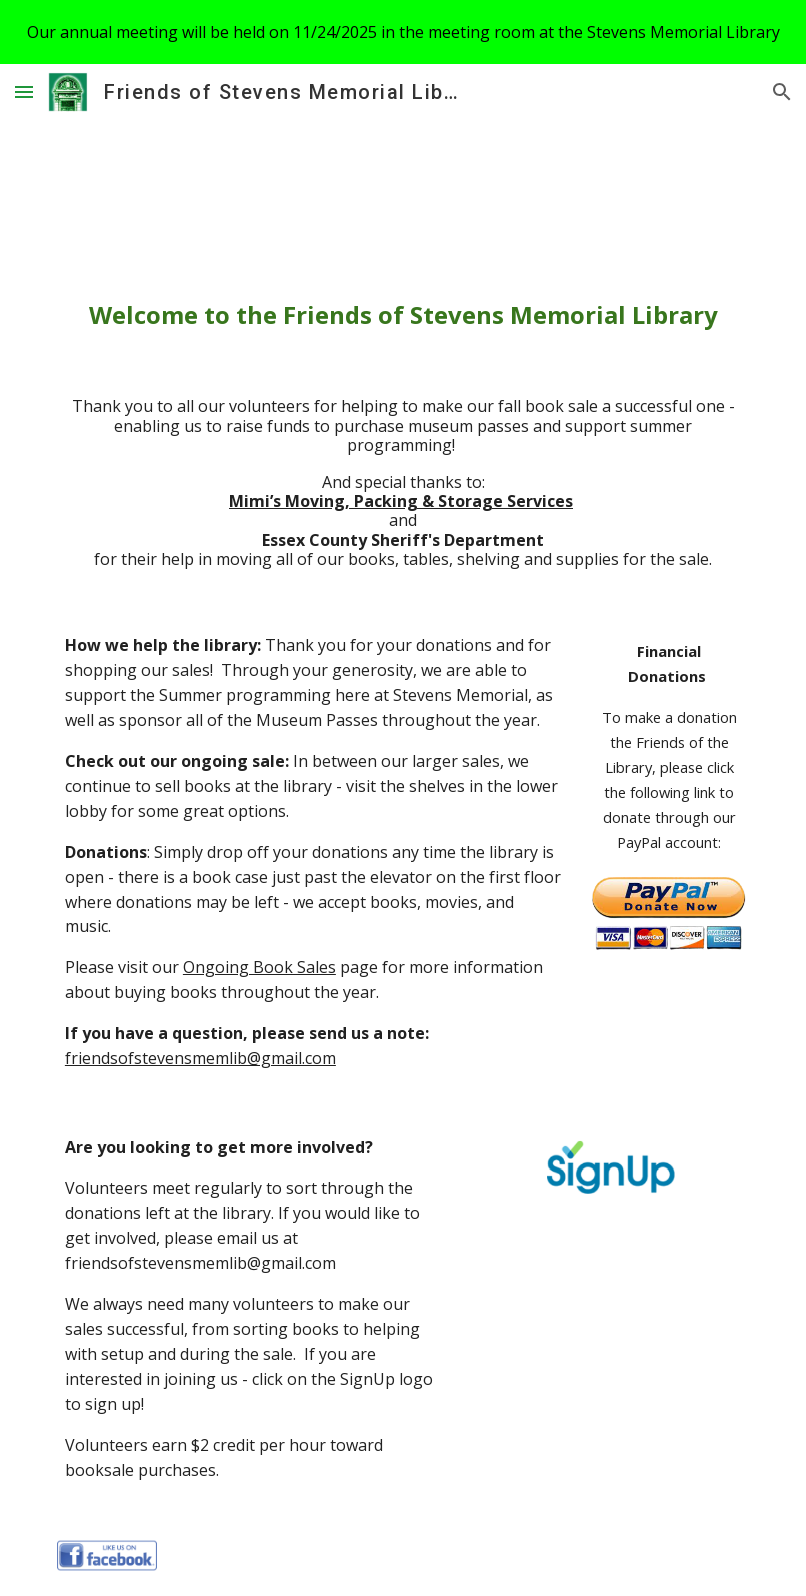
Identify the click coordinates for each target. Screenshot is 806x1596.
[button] (24, 91)
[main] (403, 314)
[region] (403, 32)
